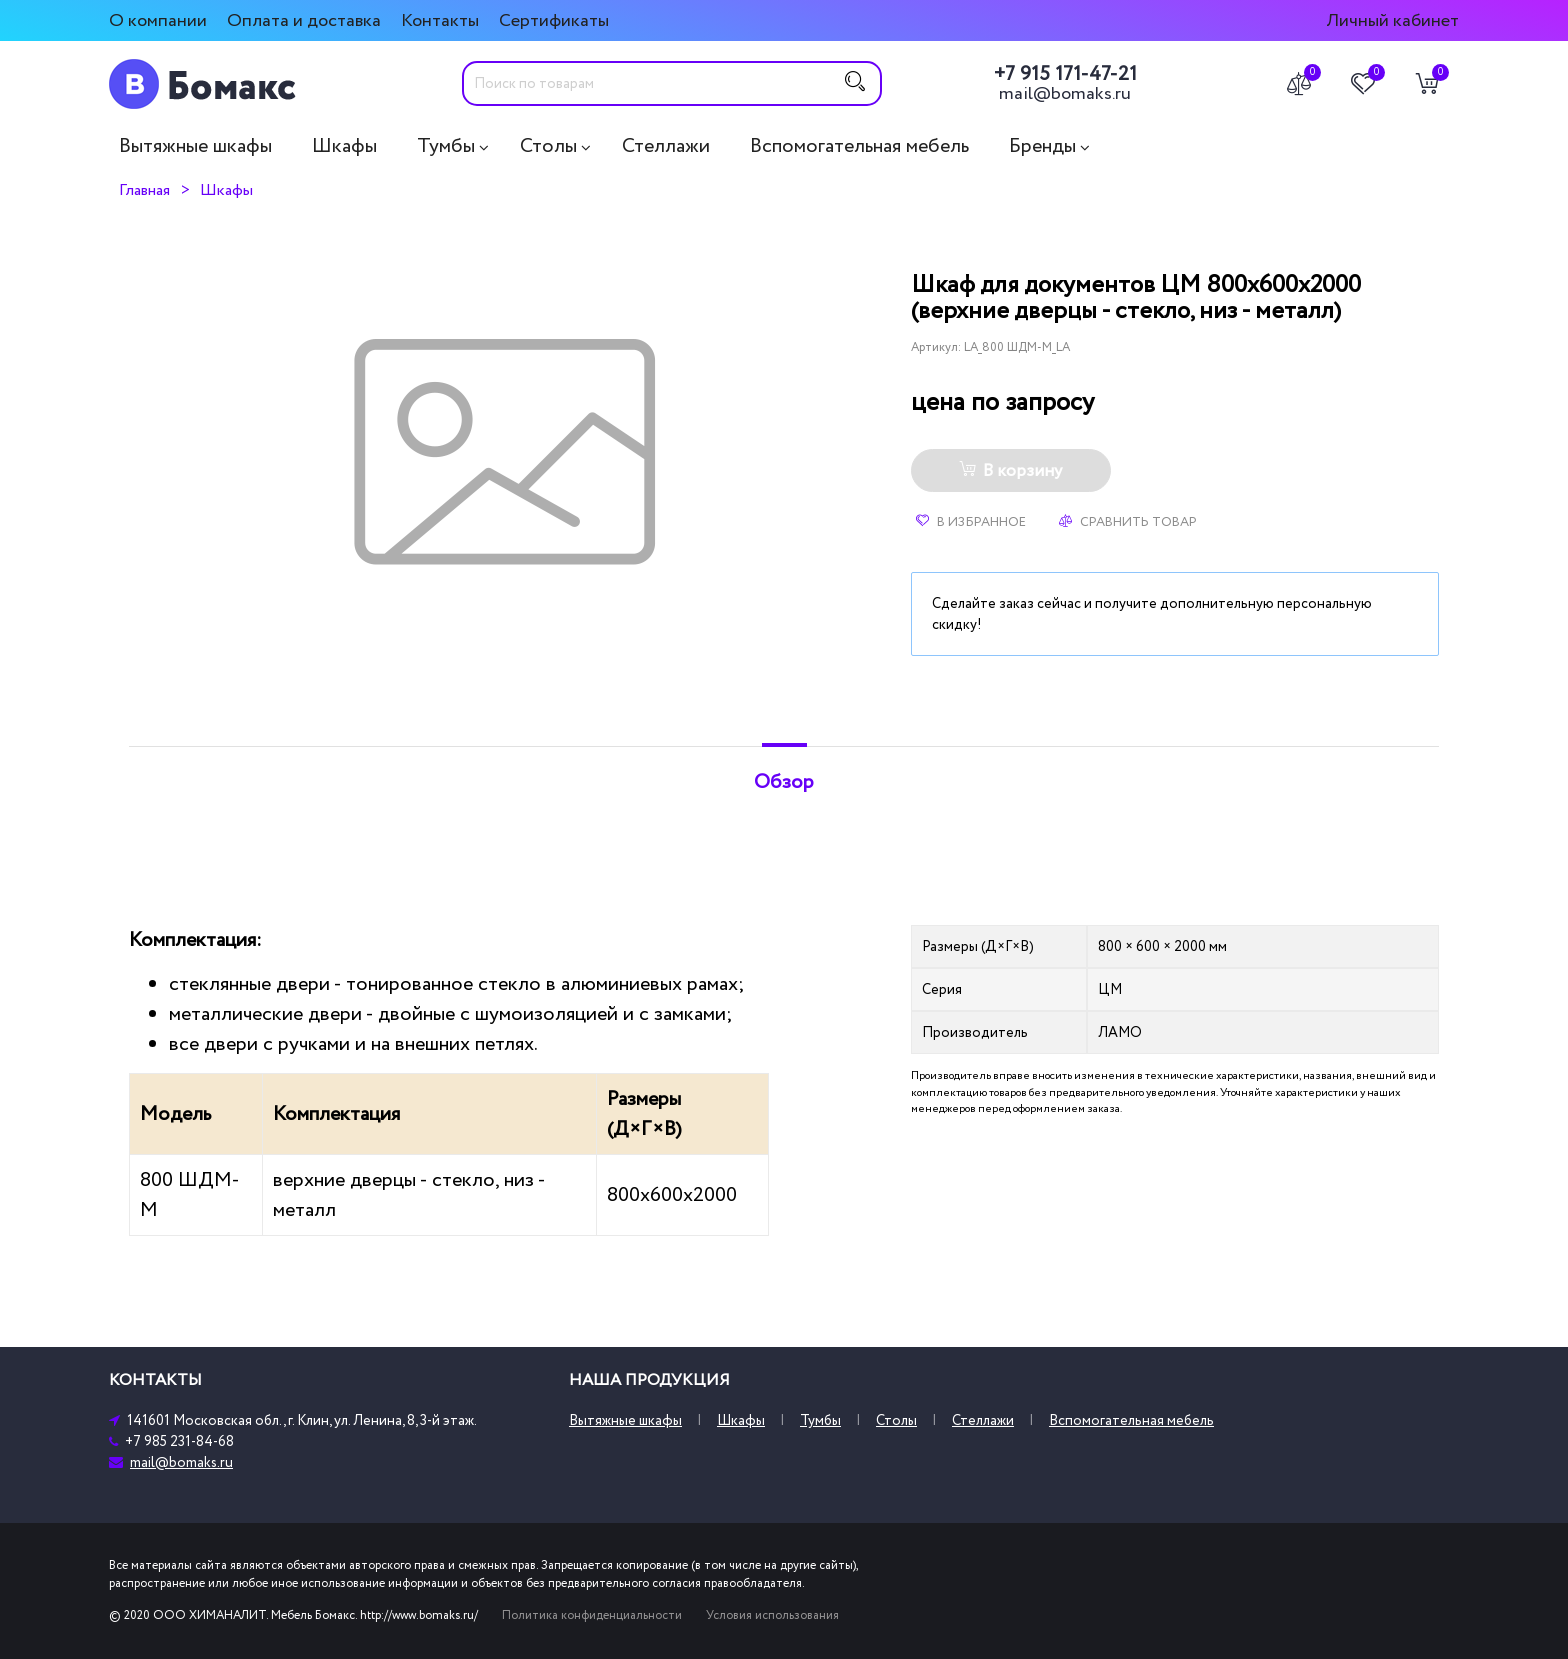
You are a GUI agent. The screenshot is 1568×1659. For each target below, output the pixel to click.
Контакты (440, 20)
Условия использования (772, 1615)
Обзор (784, 782)
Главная (144, 190)
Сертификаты (554, 20)
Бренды (1042, 146)
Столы (548, 146)
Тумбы (446, 146)
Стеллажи (666, 146)
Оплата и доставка (304, 20)
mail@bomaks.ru (1065, 94)
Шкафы (344, 146)
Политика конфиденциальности (592, 1615)
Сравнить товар (1128, 522)
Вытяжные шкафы (195, 146)
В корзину (1010, 471)
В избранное (971, 522)
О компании (158, 20)
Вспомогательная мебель (859, 146)
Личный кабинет (1392, 20)
